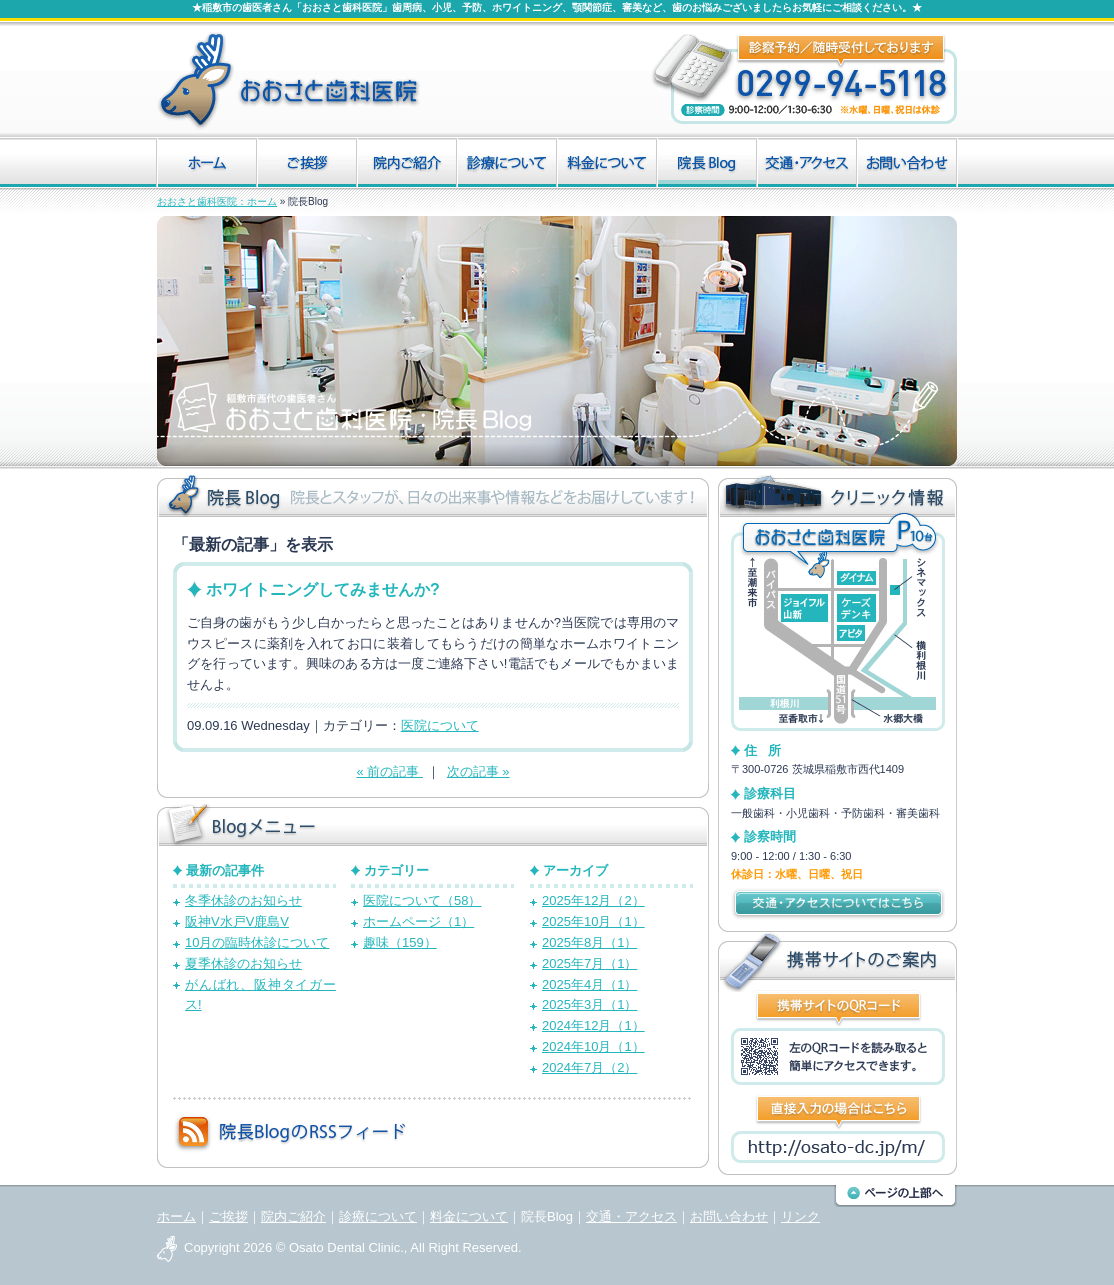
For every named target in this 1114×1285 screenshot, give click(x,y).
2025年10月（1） (593, 921)
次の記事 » (478, 771)
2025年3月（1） (589, 1004)
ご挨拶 (228, 1216)
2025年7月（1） (589, 963)
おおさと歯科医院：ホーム (217, 201)
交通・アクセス (631, 1216)
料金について (469, 1216)
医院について (440, 725)
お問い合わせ (729, 1216)
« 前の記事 (389, 771)
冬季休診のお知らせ (243, 900)
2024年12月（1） (593, 1025)
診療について (378, 1216)
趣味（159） (400, 942)
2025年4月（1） (589, 984)
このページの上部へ (895, 1196)
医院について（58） (422, 900)
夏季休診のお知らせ (243, 963)
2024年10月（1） (593, 1046)
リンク (800, 1216)
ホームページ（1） (418, 921)
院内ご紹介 (293, 1216)
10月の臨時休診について (257, 942)
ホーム (176, 1216)
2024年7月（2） (589, 1067)
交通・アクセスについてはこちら (838, 904)
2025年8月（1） (589, 942)
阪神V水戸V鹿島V (237, 921)
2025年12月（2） (593, 900)
